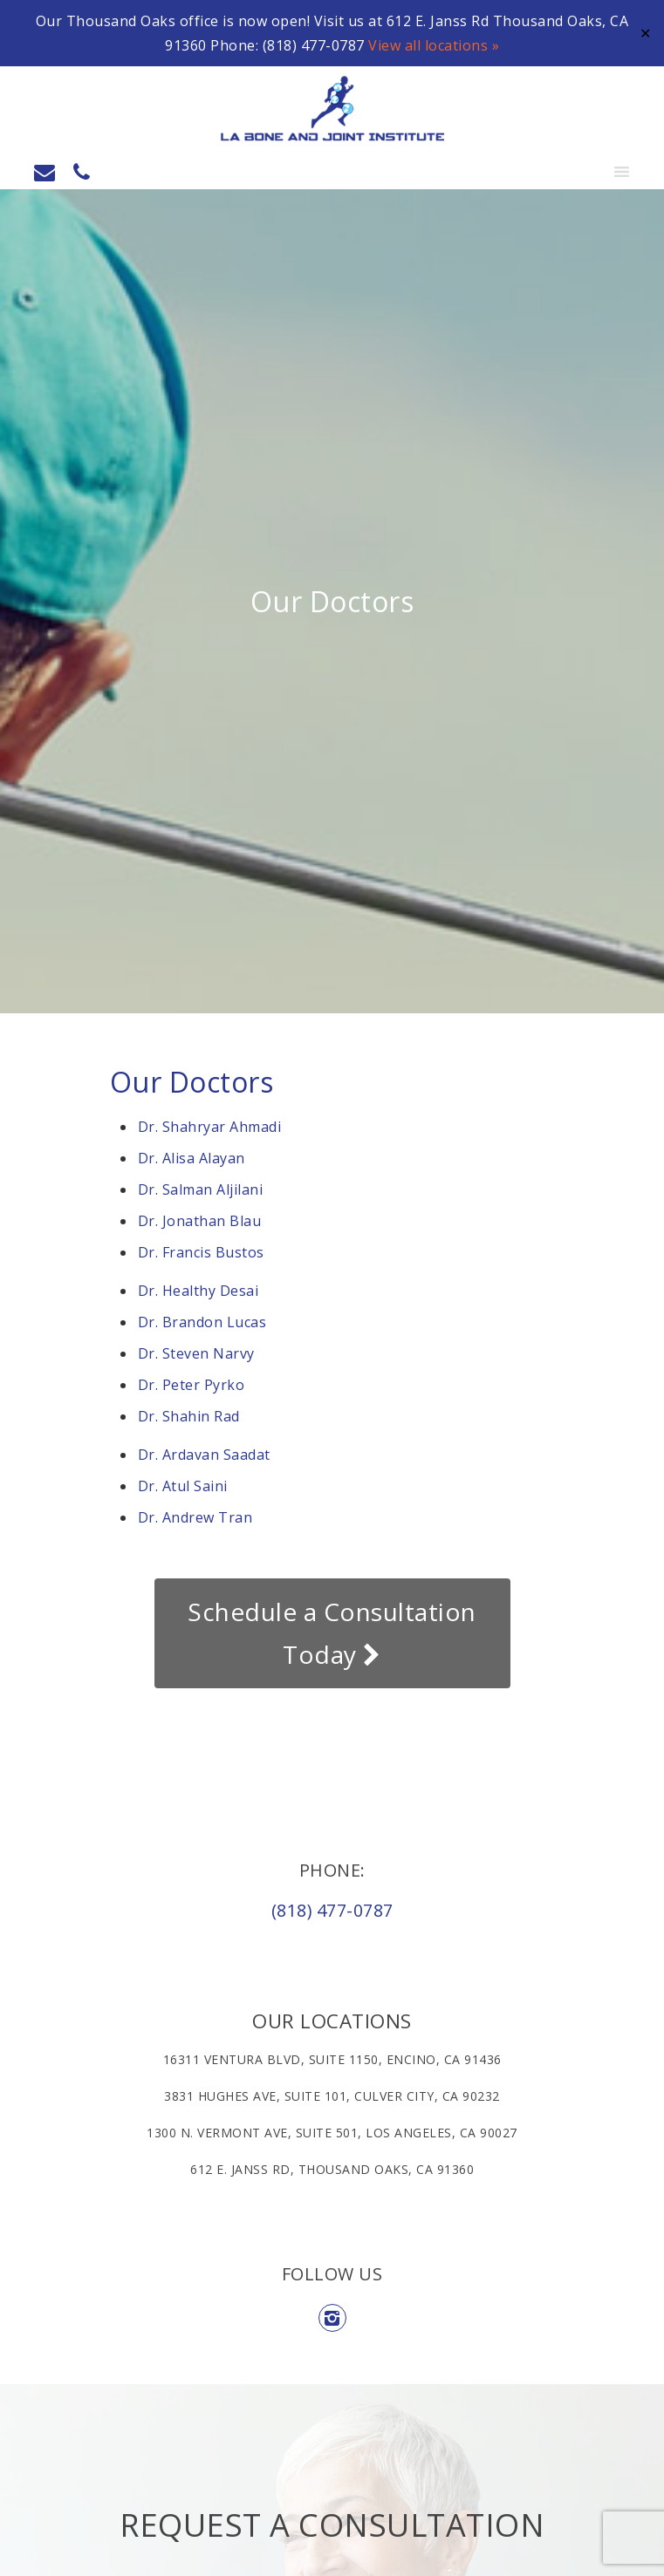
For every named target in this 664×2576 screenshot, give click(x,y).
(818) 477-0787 (332, 1910)
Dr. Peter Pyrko (191, 1384)
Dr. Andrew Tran (195, 1517)
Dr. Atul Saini (183, 1486)
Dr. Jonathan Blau (201, 1220)
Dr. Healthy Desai (198, 1290)
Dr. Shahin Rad (189, 1416)
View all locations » (433, 45)
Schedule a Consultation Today (332, 1633)
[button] (587, 171)
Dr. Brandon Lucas (202, 1322)
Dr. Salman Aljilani (201, 1189)
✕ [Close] (645, 33)
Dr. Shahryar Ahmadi (211, 1126)
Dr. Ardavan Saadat (204, 1454)
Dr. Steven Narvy (196, 1353)
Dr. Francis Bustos (203, 1252)
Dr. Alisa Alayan (191, 1158)
